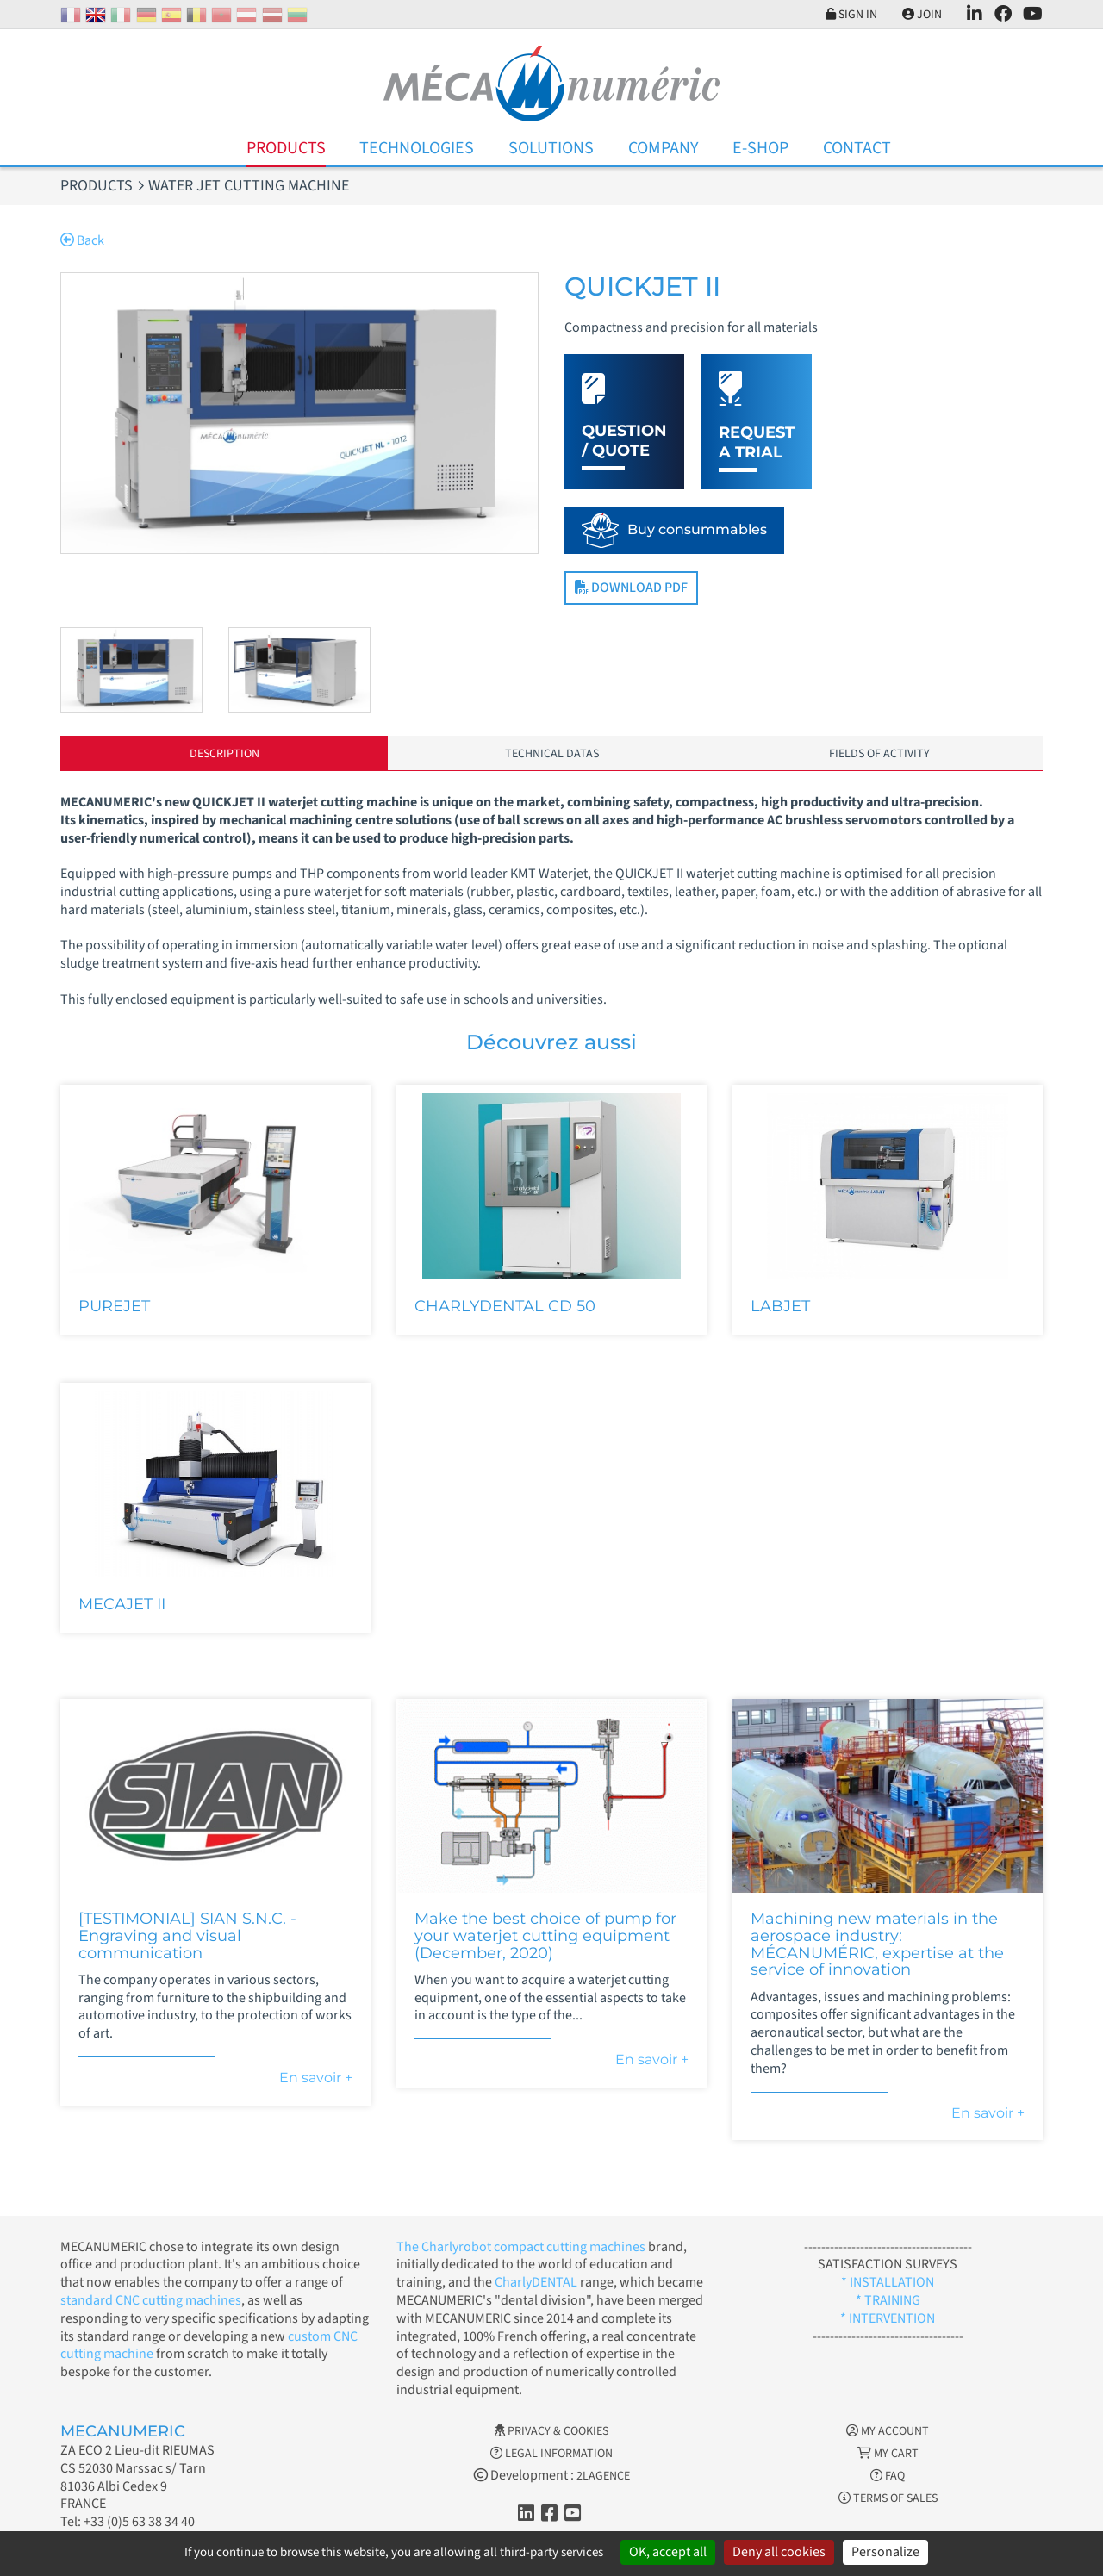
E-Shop (760, 148)
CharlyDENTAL (537, 2282)
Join (922, 14)
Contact (857, 148)
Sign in (851, 14)
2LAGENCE (603, 2476)
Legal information (551, 2453)
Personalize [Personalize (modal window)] (885, 2551)
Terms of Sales (888, 2498)
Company (663, 148)
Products (286, 148)
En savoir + (315, 2077)
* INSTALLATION (887, 2282)
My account (887, 2431)
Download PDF (631, 587)
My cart (888, 2453)
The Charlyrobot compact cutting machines (520, 2246)
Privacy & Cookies (551, 2431)
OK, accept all (668, 2551)
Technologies (416, 148)
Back (82, 240)
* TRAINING (888, 2300)
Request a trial (757, 442)
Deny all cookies (779, 2551)
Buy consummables (697, 529)
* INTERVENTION (887, 2318)
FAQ (887, 2476)
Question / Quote (624, 440)
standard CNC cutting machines (150, 2300)
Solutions (551, 148)
